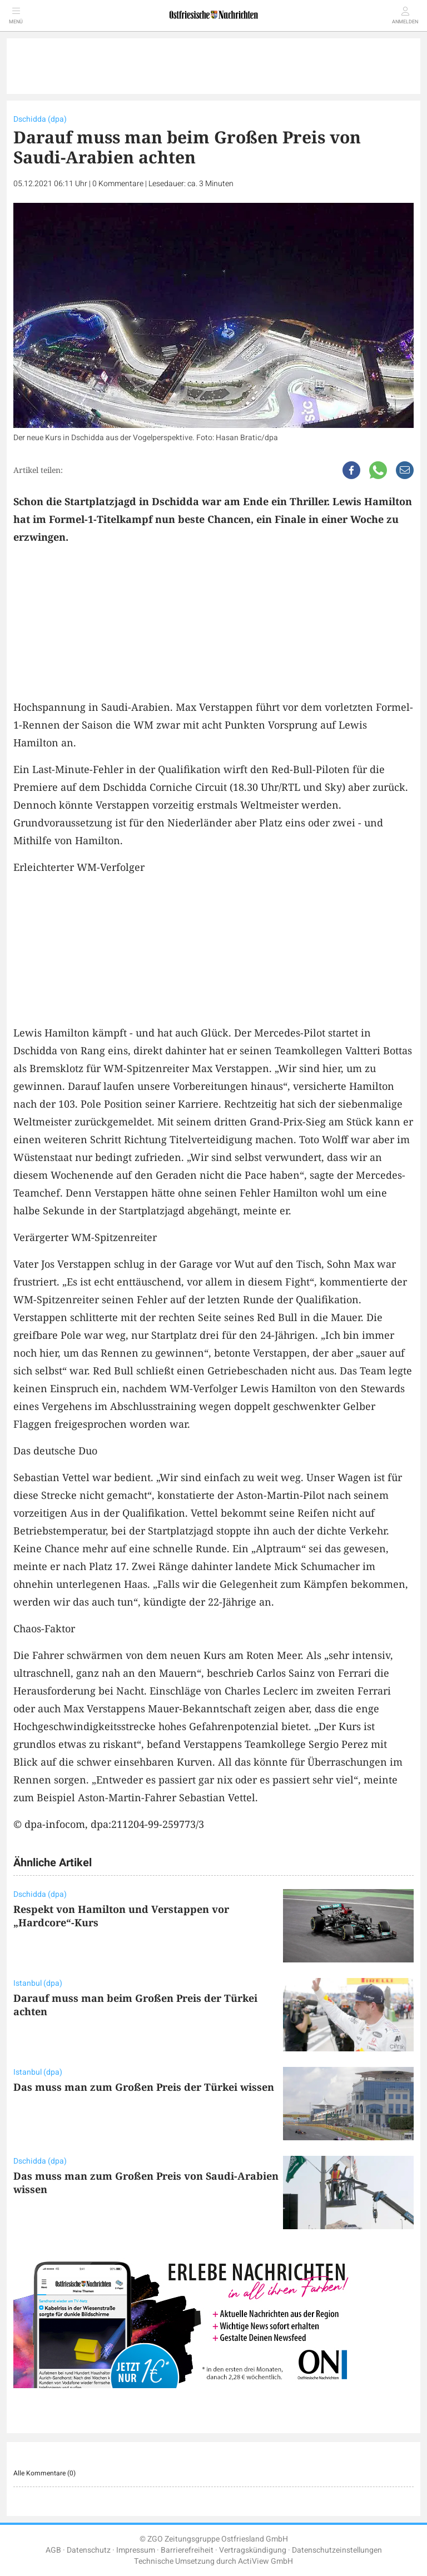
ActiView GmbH (265, 2561)
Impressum (135, 2550)
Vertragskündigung (252, 2550)
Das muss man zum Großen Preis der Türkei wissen (143, 2087)
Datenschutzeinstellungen (337, 2550)
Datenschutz (89, 2550)
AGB (53, 2550)
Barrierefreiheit (187, 2550)
